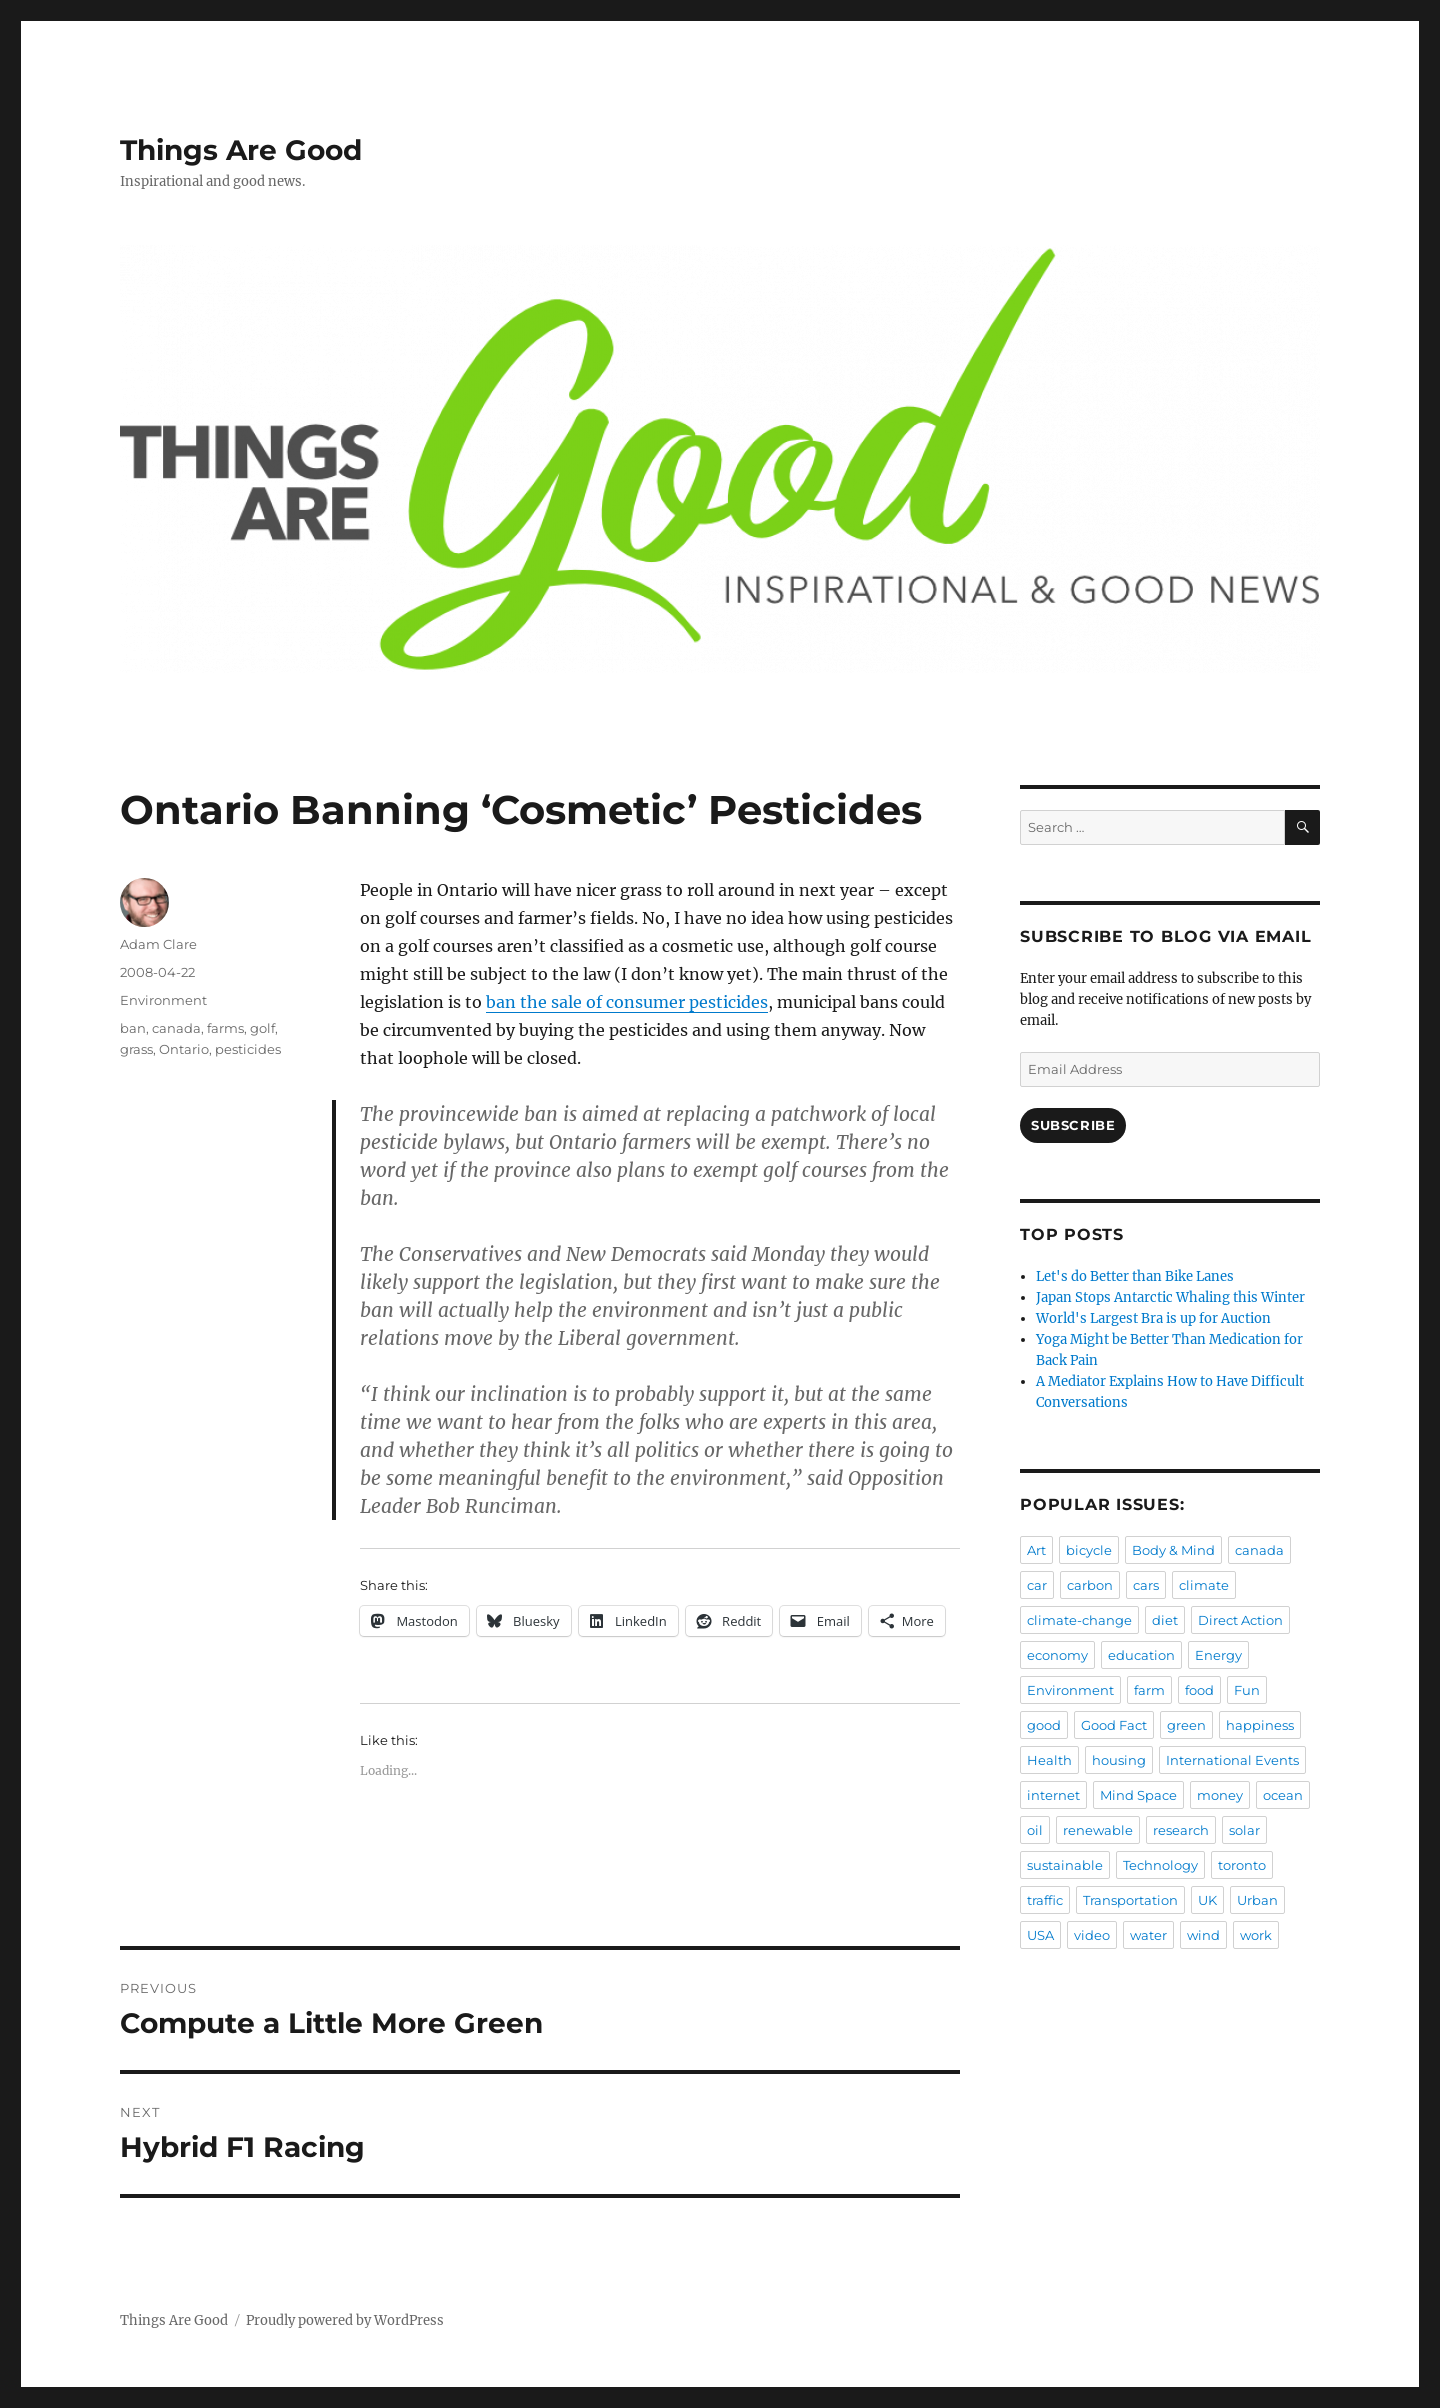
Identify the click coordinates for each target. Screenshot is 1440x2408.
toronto (1242, 1865)
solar (1244, 1830)
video (1092, 1935)
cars (1146, 1585)
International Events (1232, 1760)
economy (1057, 1655)
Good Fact (1114, 1725)
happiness (1260, 1725)
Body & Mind (1173, 1550)
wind (1203, 1935)
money (1220, 1795)
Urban (1257, 1900)
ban (133, 1028)
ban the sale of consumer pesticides (627, 1002)
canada (176, 1028)
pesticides (248, 1049)
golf (262, 1028)
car (1037, 1585)
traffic (1045, 1900)
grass (136, 1049)
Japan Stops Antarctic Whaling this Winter (1170, 1297)
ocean (1283, 1795)
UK (1207, 1900)
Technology (1160, 1865)
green (1186, 1725)
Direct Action (1240, 1620)
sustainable (1065, 1865)
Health (1049, 1760)
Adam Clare (158, 944)
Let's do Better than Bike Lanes (1135, 1276)
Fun (1247, 1690)
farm (1149, 1690)
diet (1165, 1620)
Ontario (184, 1049)
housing (1119, 1760)
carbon (1090, 1585)
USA (1040, 1935)
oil (1035, 1830)
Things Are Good (241, 150)
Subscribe (1073, 1125)
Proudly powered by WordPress (345, 2320)
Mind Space (1138, 1795)
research (1181, 1830)
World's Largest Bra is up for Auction (1153, 1318)
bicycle (1089, 1550)
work (1256, 1935)
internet (1053, 1795)
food (1199, 1690)
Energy (1218, 1655)
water (1148, 1935)
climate (1204, 1585)
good (1044, 1725)
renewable (1098, 1830)
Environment (163, 1000)
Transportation (1130, 1900)
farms (225, 1028)
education (1141, 1655)
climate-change (1079, 1620)
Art (1036, 1550)
